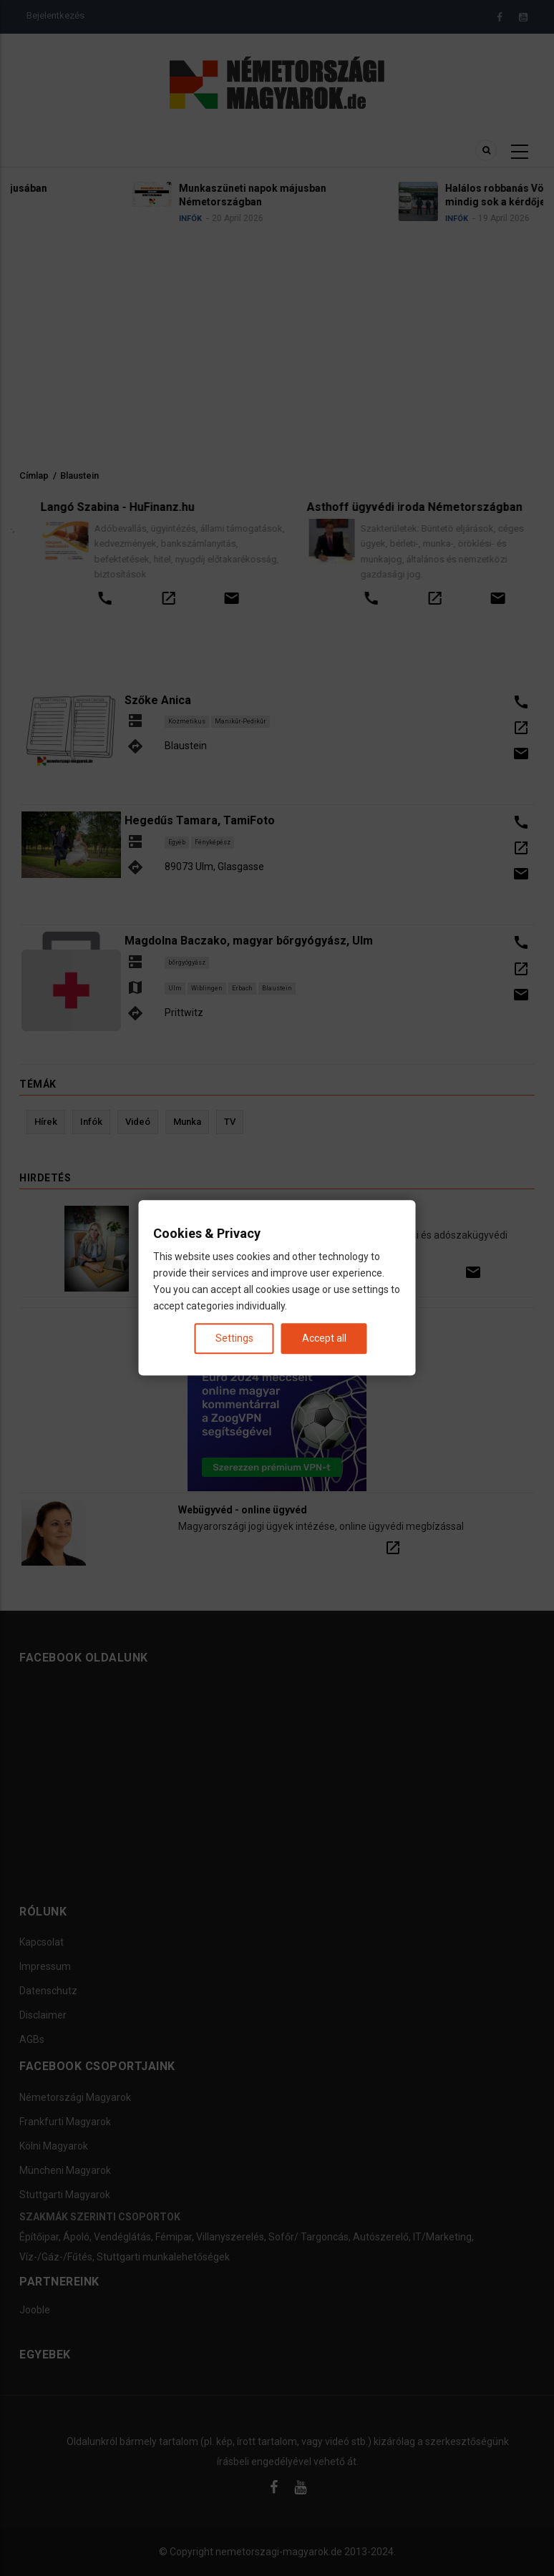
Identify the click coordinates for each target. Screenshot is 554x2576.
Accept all (324, 1339)
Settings (234, 1339)
